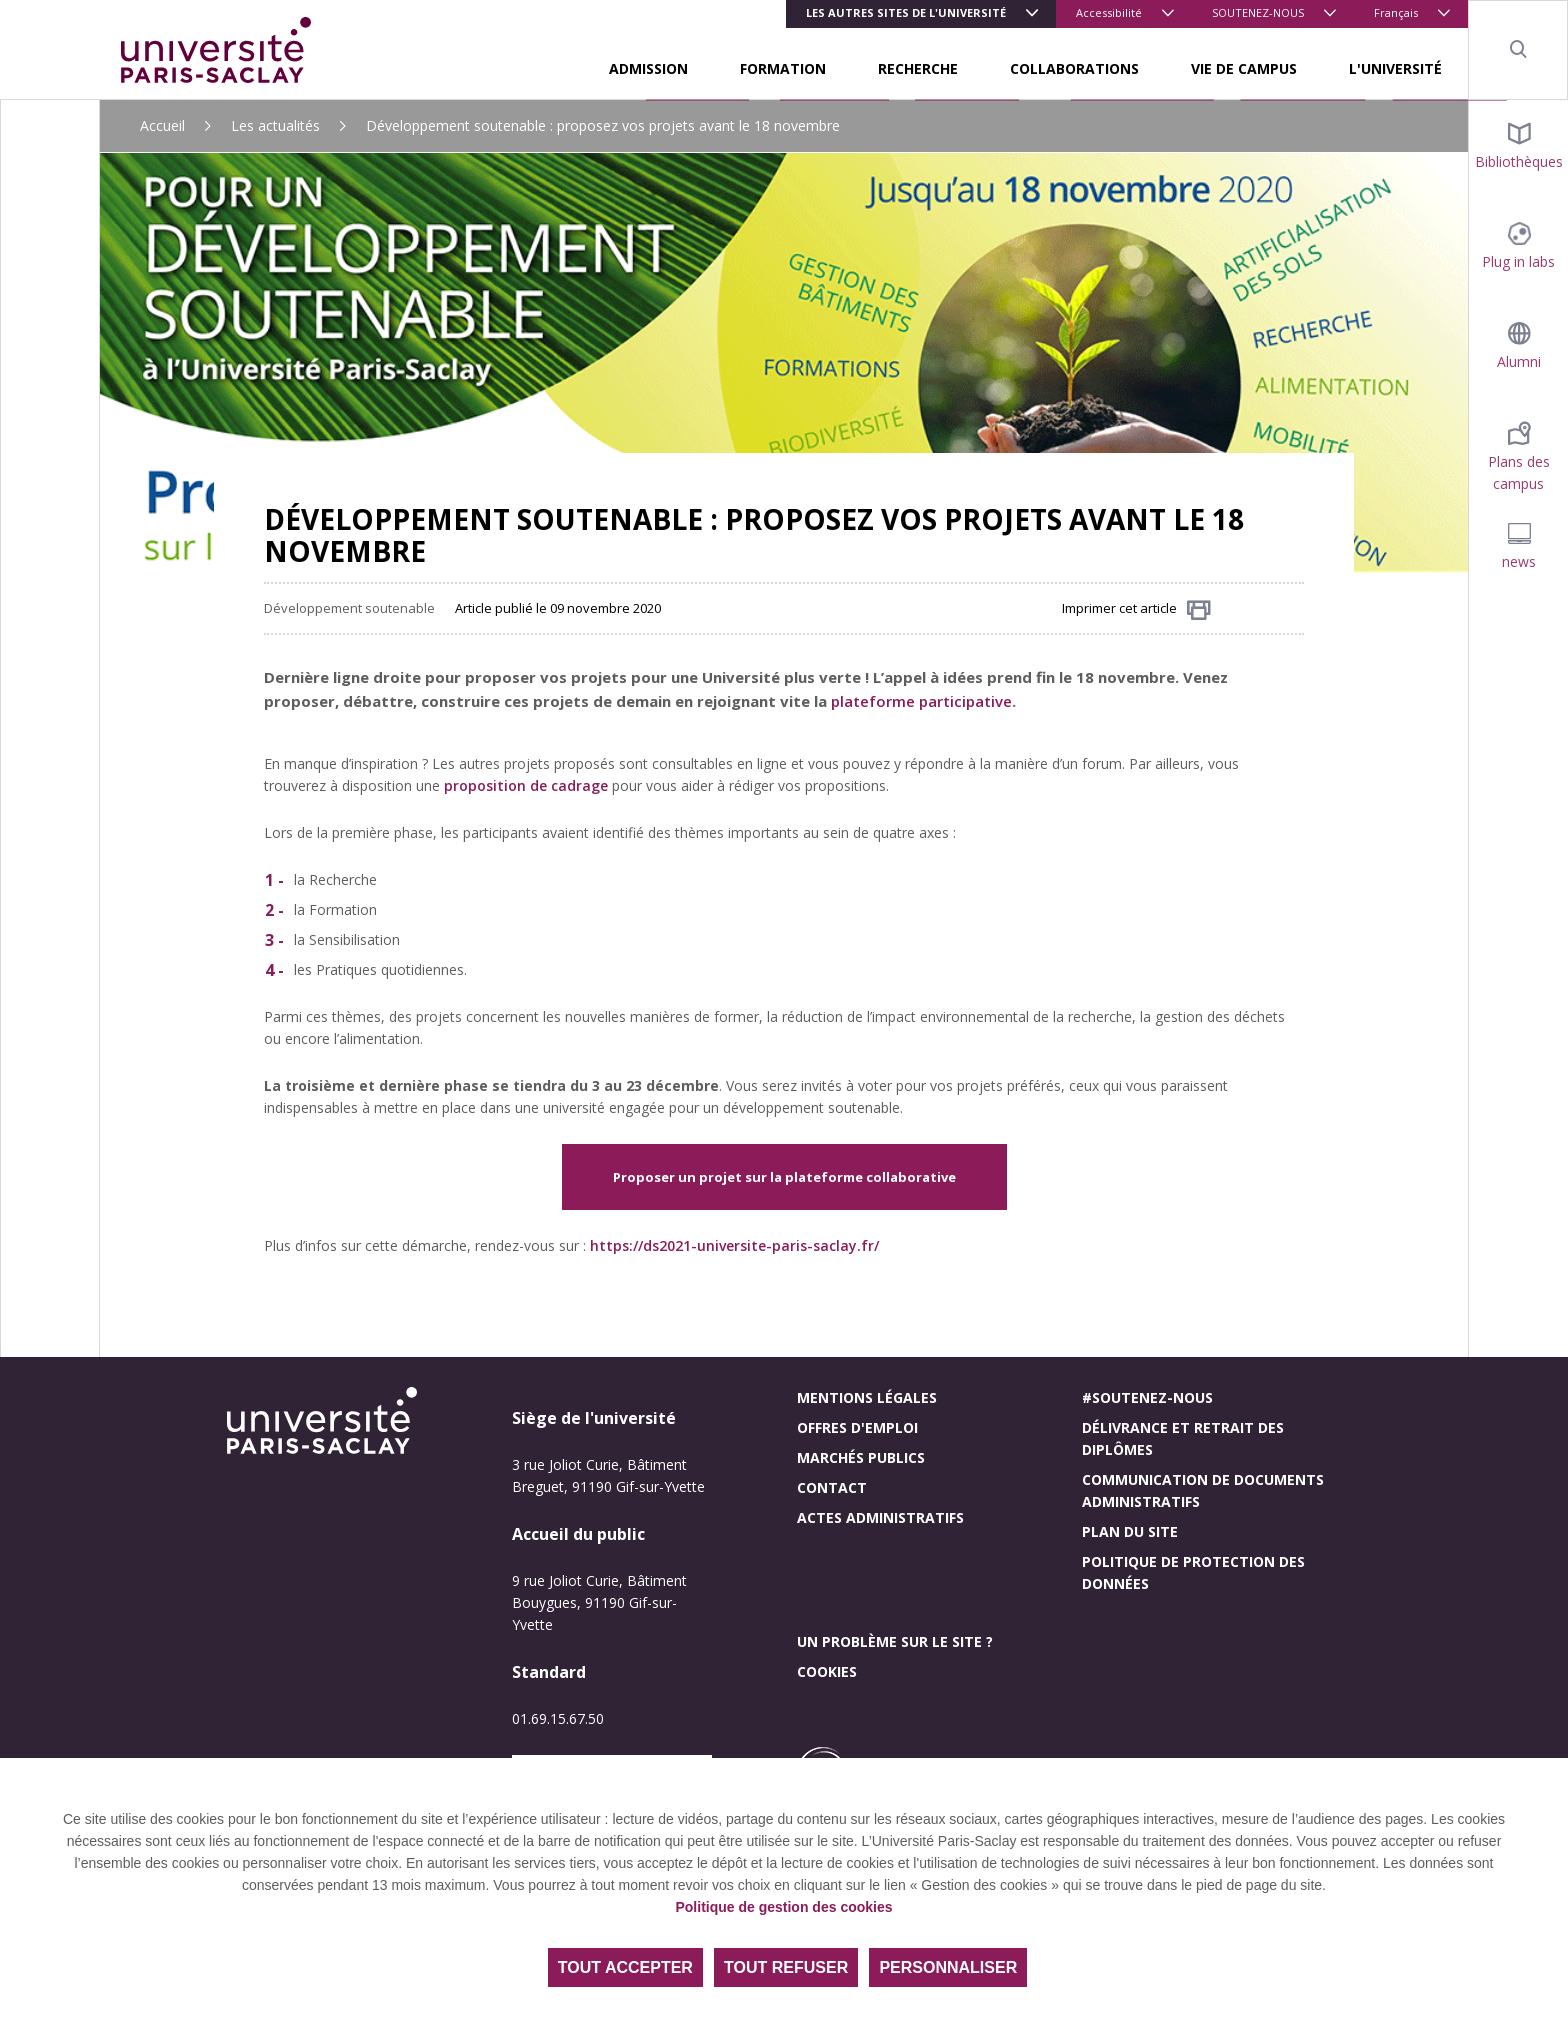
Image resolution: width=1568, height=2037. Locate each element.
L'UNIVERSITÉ (1395, 68)
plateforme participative (921, 701)
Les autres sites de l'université (906, 12)
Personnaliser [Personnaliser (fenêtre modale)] (948, 1967)
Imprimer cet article (1136, 609)
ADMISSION (648, 68)
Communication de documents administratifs (1203, 1490)
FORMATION (783, 68)
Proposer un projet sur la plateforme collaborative (784, 1177)
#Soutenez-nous (1147, 1397)
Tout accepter (625, 1967)
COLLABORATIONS (1074, 68)
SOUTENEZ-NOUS (1258, 12)
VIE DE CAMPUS (1244, 68)
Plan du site (1130, 1531)
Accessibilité (1109, 12)
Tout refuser (786, 1967)
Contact (832, 1487)
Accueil (162, 125)
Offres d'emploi (857, 1427)
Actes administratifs (880, 1517)
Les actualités (275, 125)
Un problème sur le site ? (895, 1641)
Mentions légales (867, 1397)
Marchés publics (861, 1457)
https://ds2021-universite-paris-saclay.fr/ (734, 1245)
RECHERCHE (918, 68)
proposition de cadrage (526, 785)
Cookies (827, 1671)
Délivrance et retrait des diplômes (1183, 1438)
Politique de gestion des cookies (783, 1907)
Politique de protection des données (1193, 1572)
